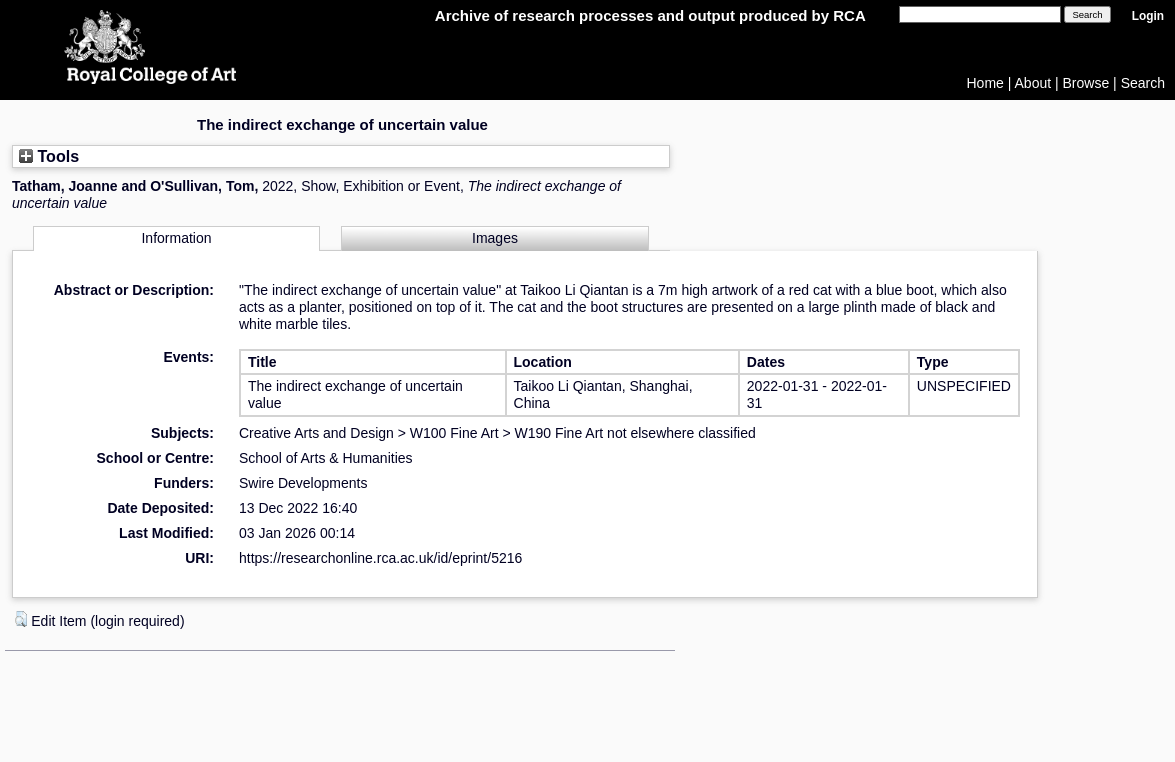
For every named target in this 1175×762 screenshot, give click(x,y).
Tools (49, 156)
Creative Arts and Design (316, 433)
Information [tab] (176, 238)
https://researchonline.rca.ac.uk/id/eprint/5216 (380, 558)
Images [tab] (495, 238)
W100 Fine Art (454, 433)
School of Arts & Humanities (326, 458)
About (1033, 83)
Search (1143, 83)
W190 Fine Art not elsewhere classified (635, 433)
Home (985, 83)
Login (1148, 16)
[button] (21, 619)
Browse (1086, 83)
